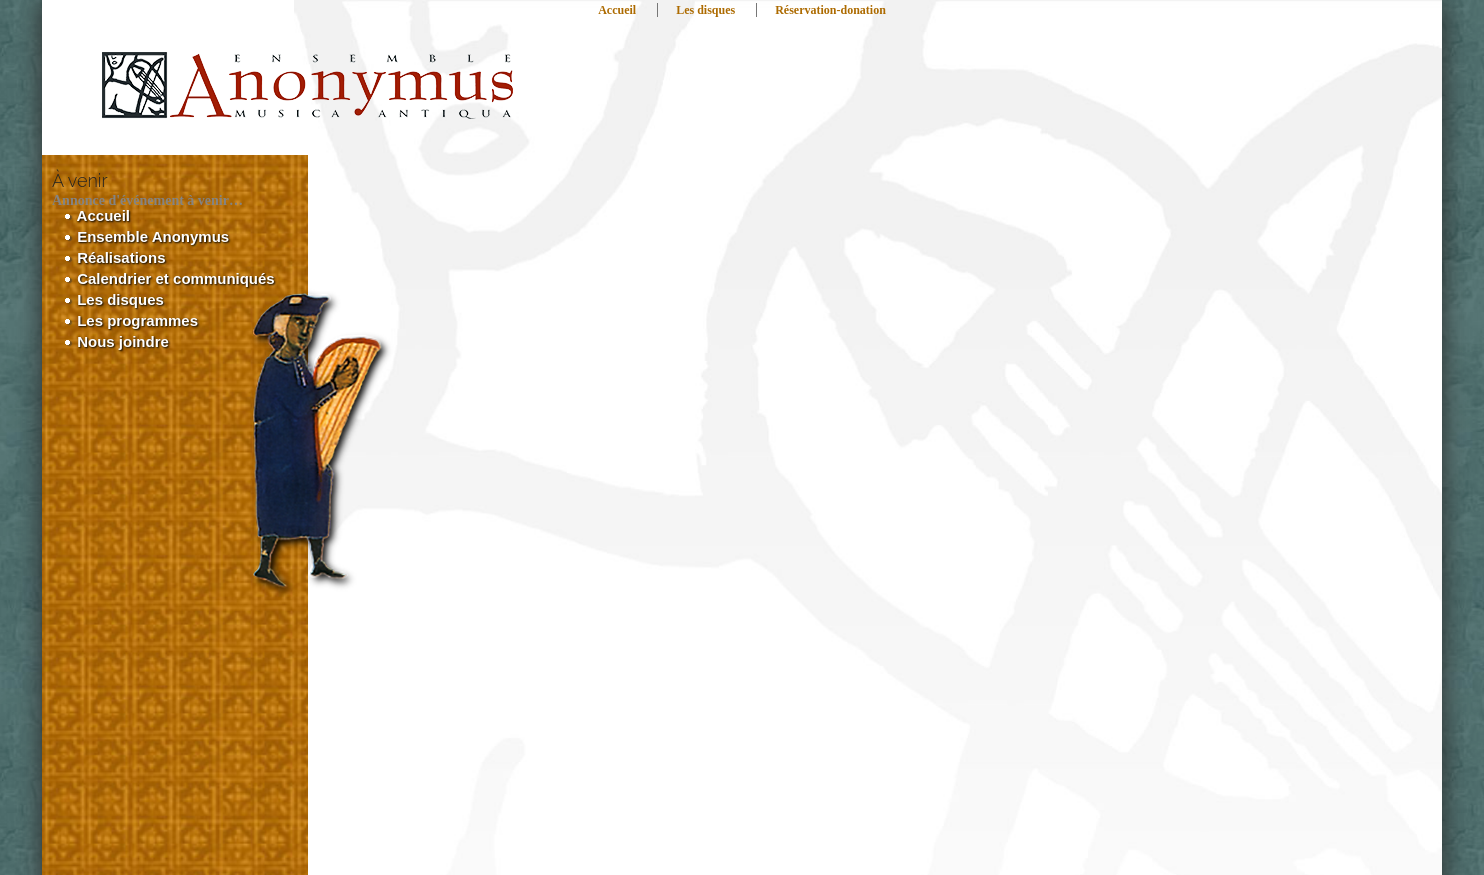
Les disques (705, 10)
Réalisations (115, 257)
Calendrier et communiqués (169, 278)
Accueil (617, 10)
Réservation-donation (830, 10)
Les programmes (131, 320)
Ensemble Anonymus (146, 236)
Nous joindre (116, 341)
